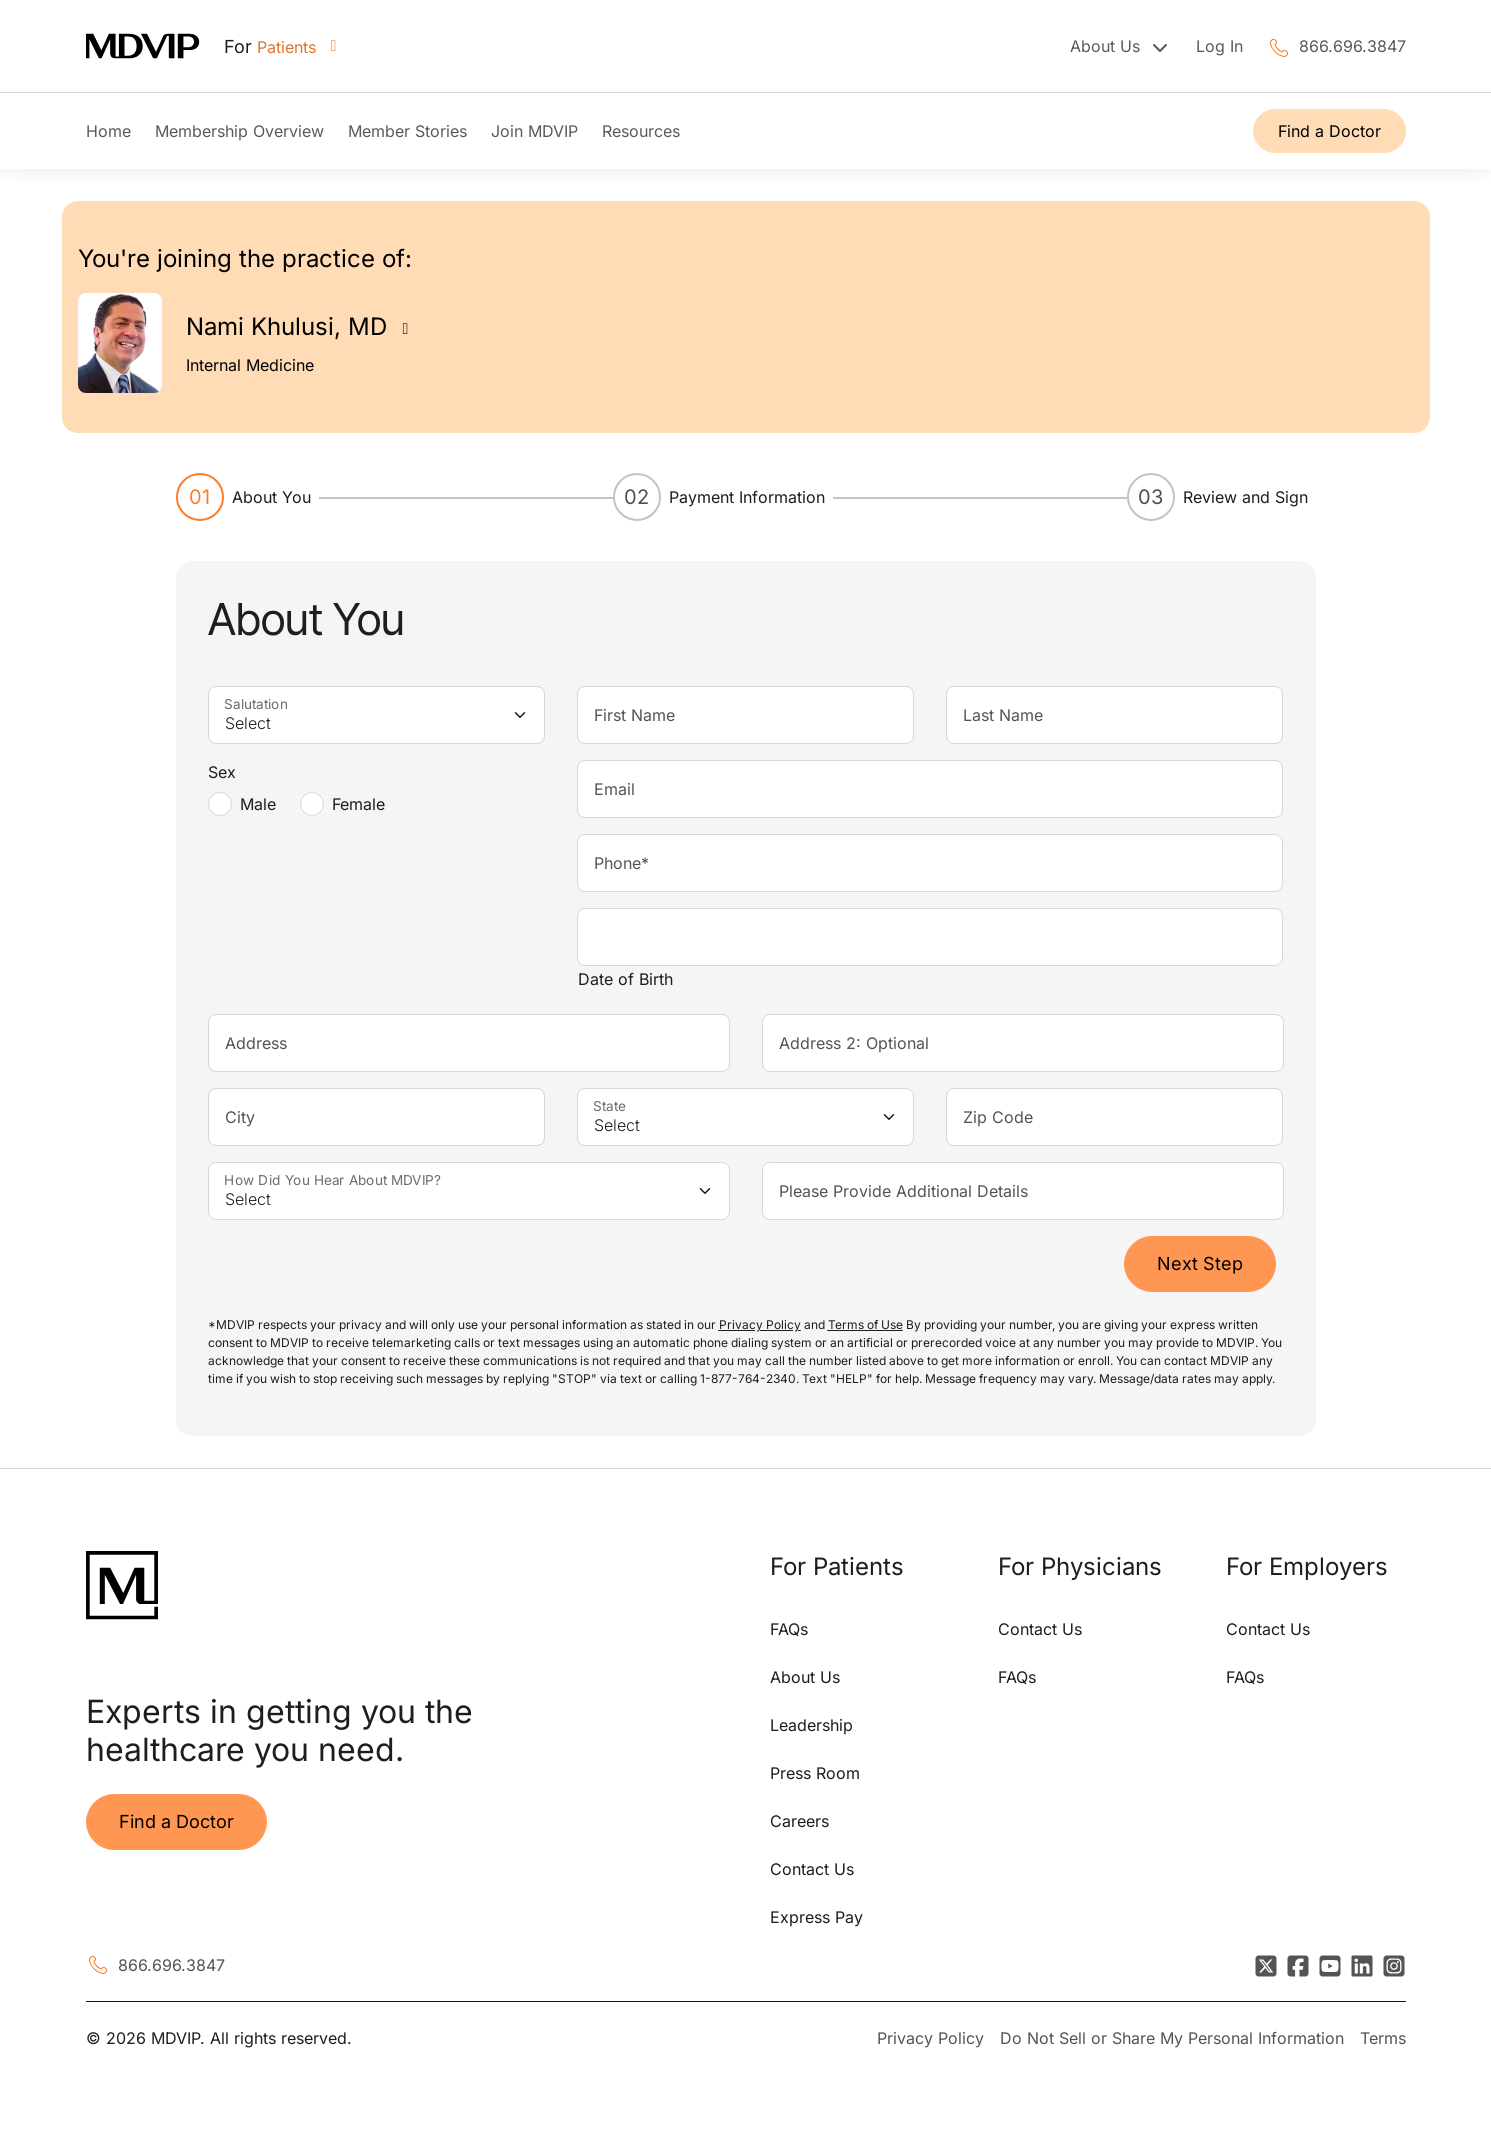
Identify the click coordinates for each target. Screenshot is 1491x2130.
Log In (1219, 46)
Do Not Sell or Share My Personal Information (1172, 2038)
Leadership (811, 1725)
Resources (641, 131)
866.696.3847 (1352, 46)
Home (108, 131)
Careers (799, 1821)
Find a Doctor (1329, 131)
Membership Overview (239, 131)
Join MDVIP (534, 131)
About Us (805, 1677)
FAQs (789, 1629)
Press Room (815, 1773)
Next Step (1200, 1263)
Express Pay (816, 1917)
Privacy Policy (930, 2038)
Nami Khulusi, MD (286, 326)
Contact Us (812, 1869)
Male (258, 804)
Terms (1383, 2038)
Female (358, 804)
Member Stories (407, 131)
